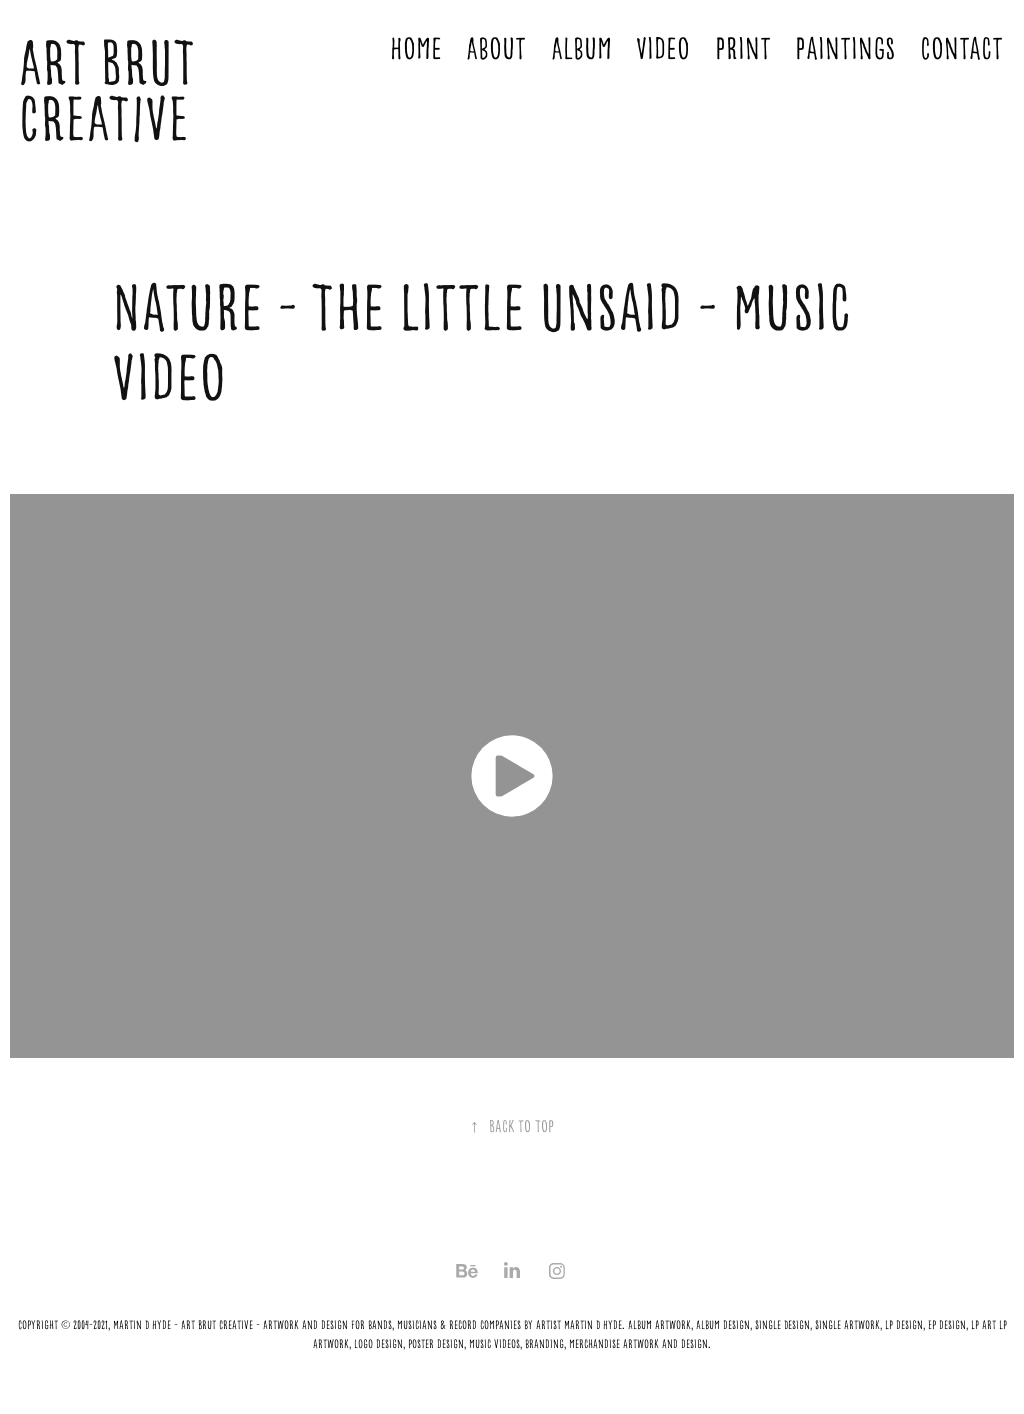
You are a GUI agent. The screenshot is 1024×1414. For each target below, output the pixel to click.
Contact (961, 49)
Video (663, 49)
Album (581, 49)
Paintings (845, 49)
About (496, 49)
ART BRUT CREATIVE (113, 91)
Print (743, 49)
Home (416, 49)
